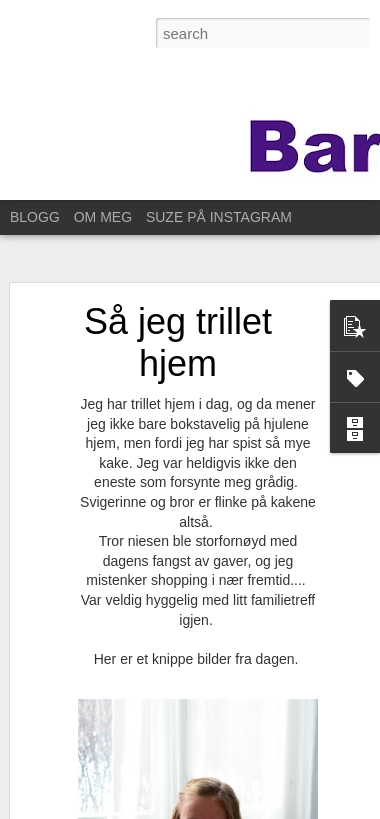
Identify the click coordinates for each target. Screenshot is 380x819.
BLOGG (35, 217)
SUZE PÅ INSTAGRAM (219, 217)
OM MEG (103, 217)
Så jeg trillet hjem (178, 340)
